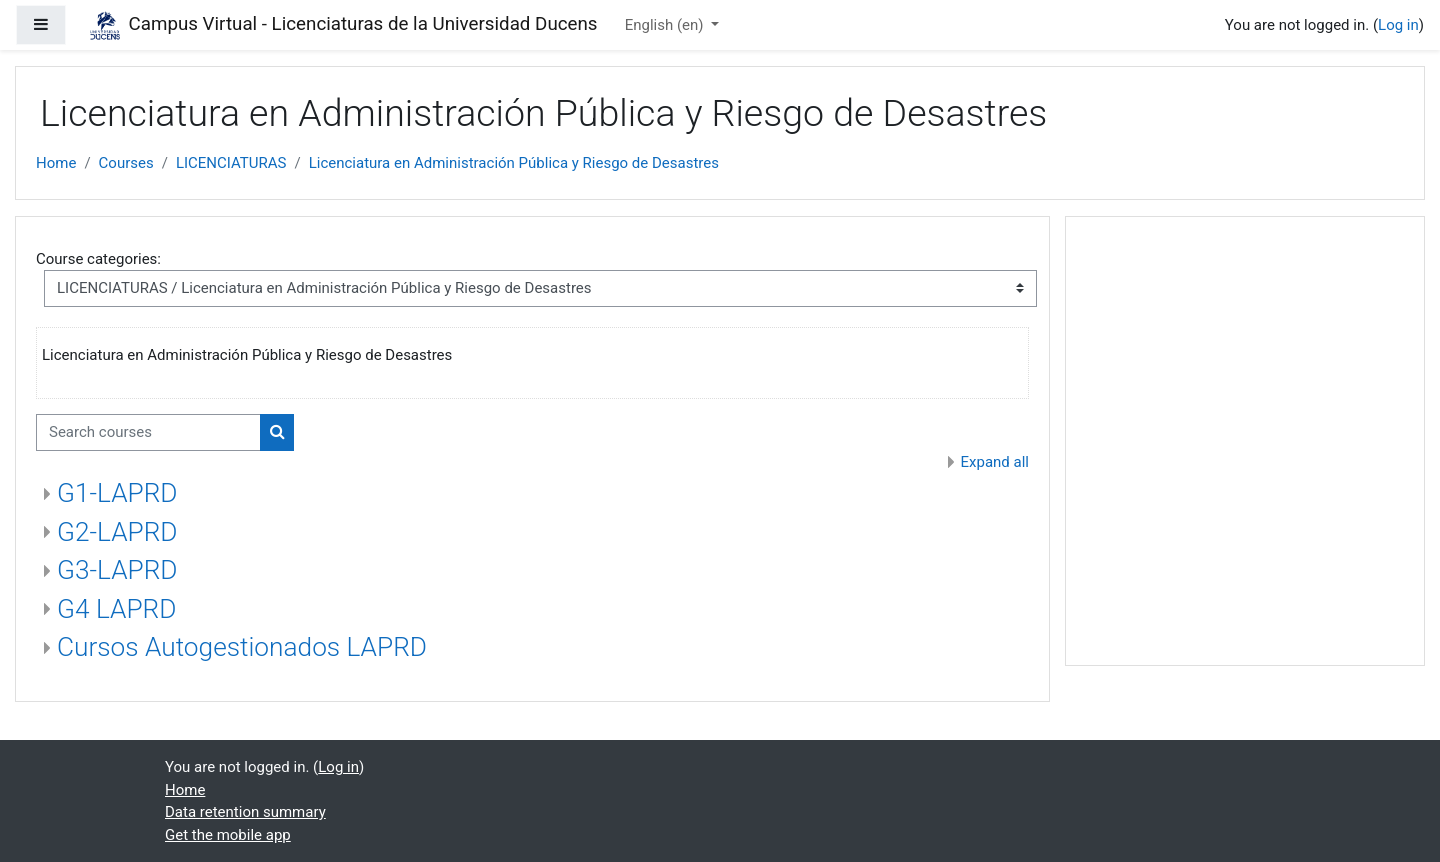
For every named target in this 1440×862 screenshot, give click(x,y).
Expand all (995, 462)
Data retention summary (245, 812)
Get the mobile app (228, 835)
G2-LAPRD (117, 532)
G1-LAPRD (117, 493)
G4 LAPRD (116, 609)
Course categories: (98, 259)
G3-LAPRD (117, 570)
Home (56, 163)
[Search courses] (148, 432)
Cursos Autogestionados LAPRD (242, 647)
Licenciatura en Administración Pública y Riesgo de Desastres (514, 163)
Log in (1398, 25)
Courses (126, 163)
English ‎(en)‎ (666, 25)
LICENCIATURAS (231, 163)
